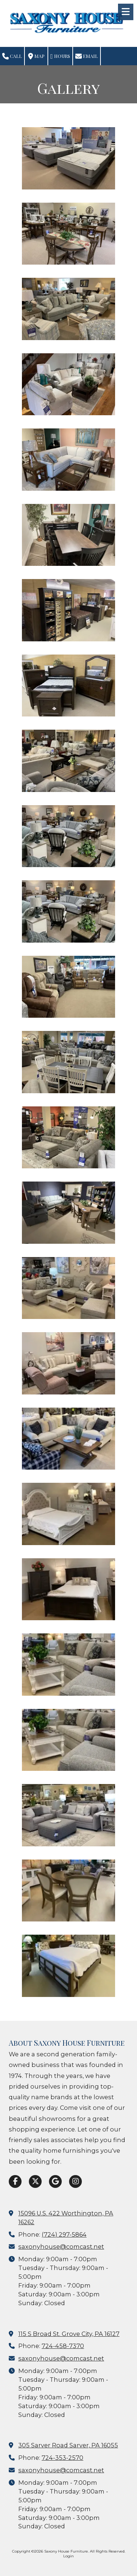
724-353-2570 (62, 2457)
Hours (60, 56)
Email (86, 56)
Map (36, 56)
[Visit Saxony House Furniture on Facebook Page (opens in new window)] (15, 2181)
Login (68, 2556)
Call (12, 56)
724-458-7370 (63, 2346)
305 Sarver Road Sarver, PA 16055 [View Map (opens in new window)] (68, 2445)
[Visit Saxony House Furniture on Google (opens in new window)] (55, 2181)
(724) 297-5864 (64, 2234)
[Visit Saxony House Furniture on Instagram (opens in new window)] (75, 2181)
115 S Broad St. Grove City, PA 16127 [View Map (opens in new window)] (68, 2333)
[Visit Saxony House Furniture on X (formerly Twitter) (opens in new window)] (35, 2181)
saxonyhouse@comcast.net (61, 2246)
